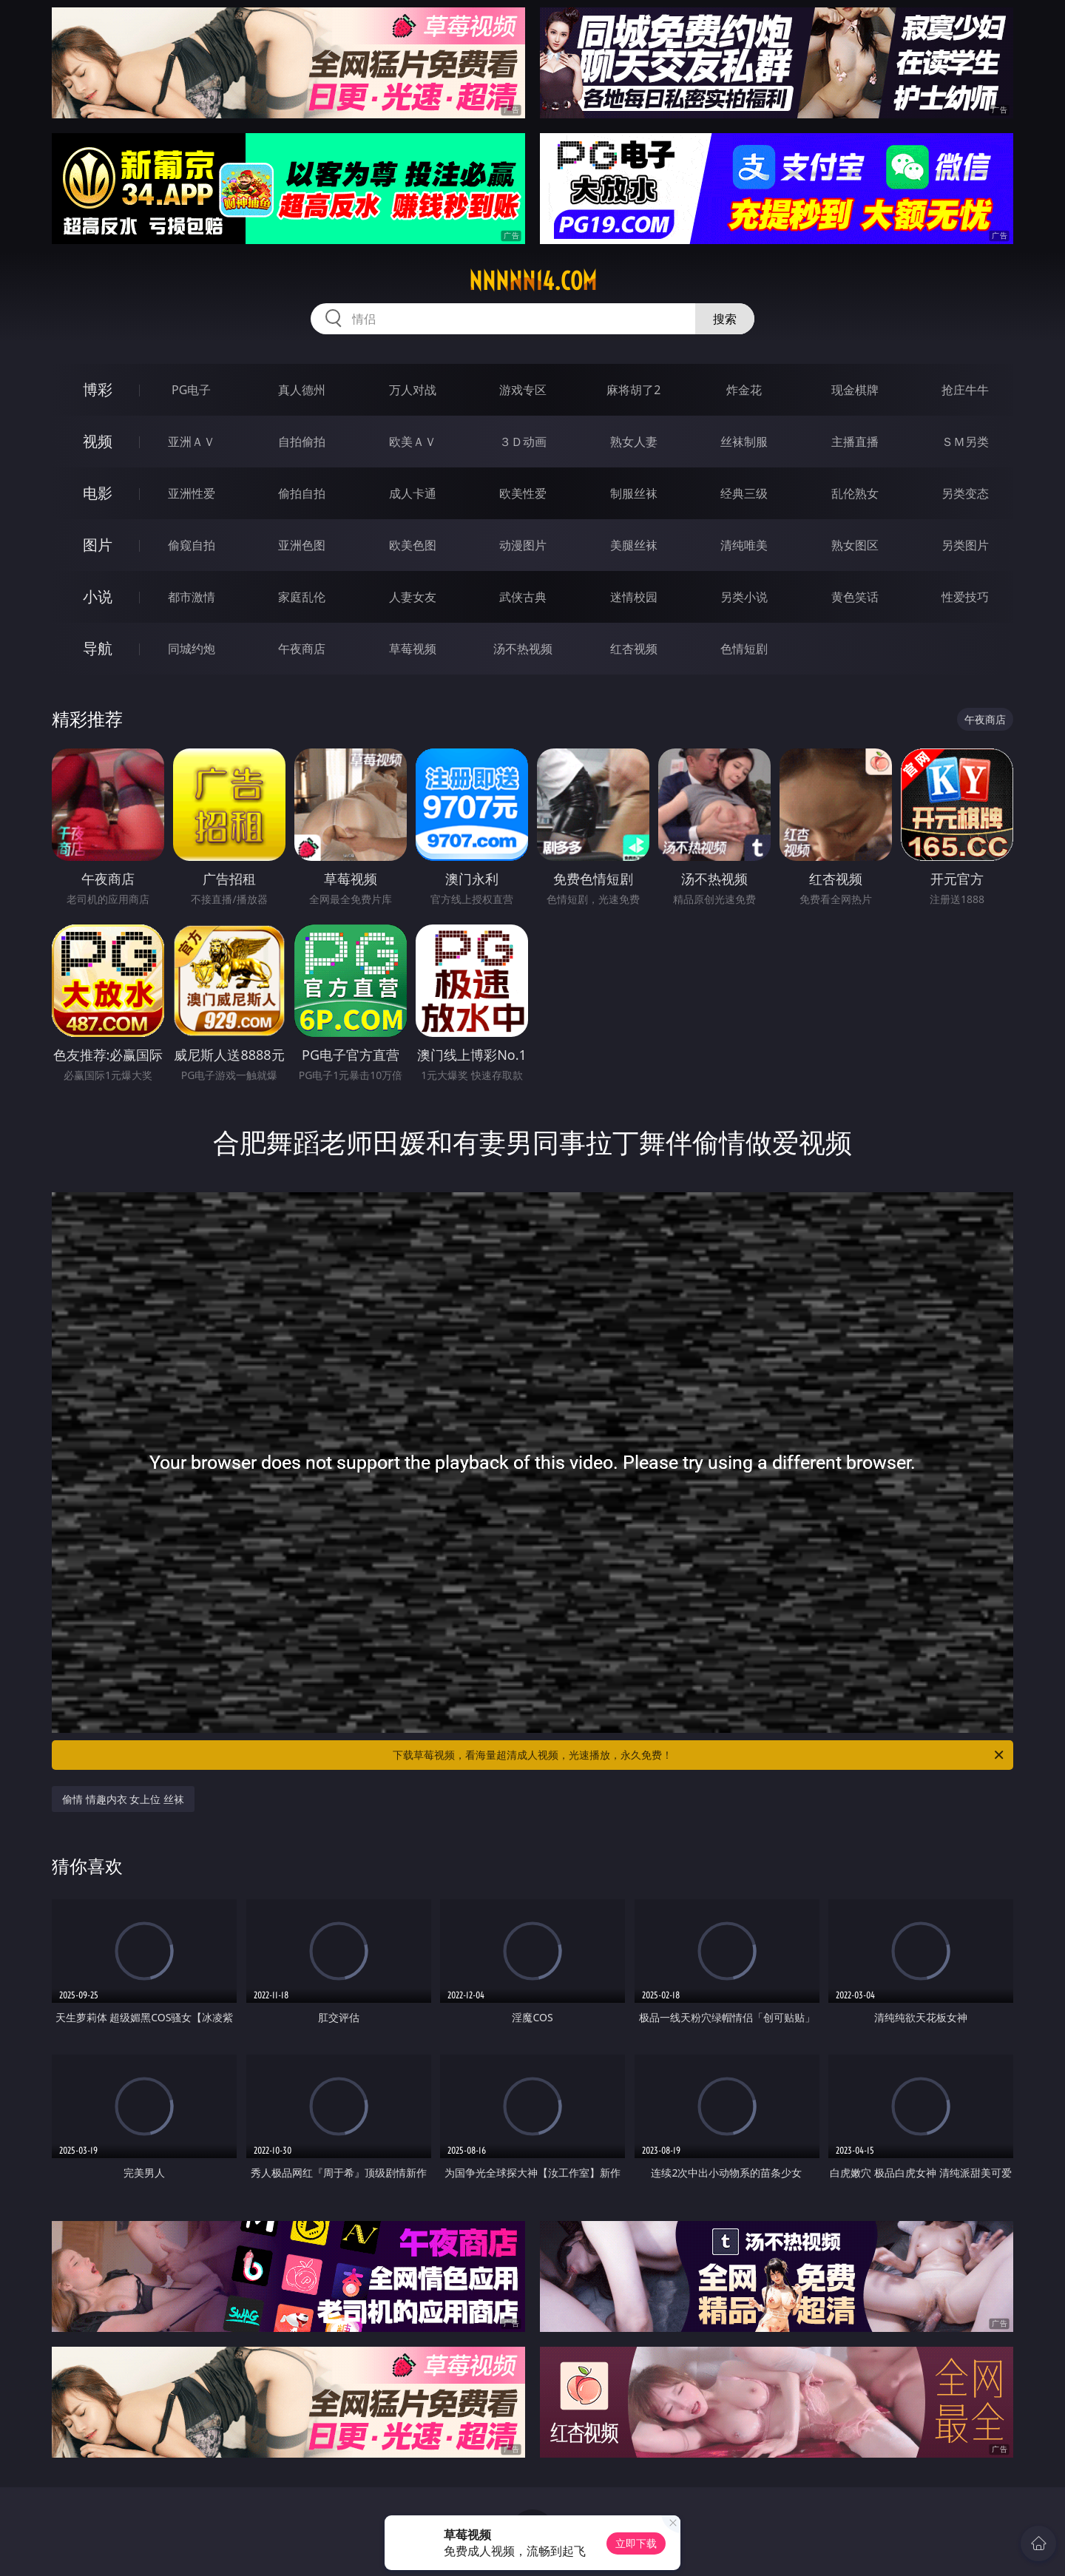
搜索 (725, 319)
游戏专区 (523, 390)
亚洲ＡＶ (191, 441)
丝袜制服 (744, 441)
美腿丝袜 (633, 545)
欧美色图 (412, 545)
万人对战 (412, 390)
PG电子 (191, 390)
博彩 (97, 389)
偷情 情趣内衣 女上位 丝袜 (123, 1799)
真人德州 (301, 390)
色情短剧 (744, 648)
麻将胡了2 (633, 390)
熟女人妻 (633, 441)
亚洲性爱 (191, 493)
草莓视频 (412, 648)
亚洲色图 (301, 545)
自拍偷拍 (301, 441)
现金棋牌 (855, 390)
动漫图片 (523, 545)
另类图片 (965, 545)
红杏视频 (633, 648)
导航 (97, 648)
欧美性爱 (523, 493)
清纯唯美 (744, 545)
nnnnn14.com (533, 281)
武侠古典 (523, 597)
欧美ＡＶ (412, 441)
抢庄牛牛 (965, 390)
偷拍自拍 (301, 493)
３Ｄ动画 (523, 441)
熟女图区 (855, 545)
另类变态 (965, 493)
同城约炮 (191, 648)
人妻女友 (412, 597)
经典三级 (744, 493)
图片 (97, 545)
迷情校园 (633, 597)
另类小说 (744, 597)
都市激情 (191, 597)
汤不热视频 (522, 648)
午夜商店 (301, 648)
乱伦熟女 (855, 493)
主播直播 (855, 441)
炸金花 (744, 390)
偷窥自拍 (191, 545)
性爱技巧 (965, 597)
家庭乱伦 (301, 597)
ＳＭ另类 (965, 441)
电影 (97, 493)
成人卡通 (412, 493)
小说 (97, 596)
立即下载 (636, 2543)
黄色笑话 (855, 597)
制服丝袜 (633, 493)
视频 (97, 441)
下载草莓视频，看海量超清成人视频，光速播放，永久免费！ (699, 1755)
